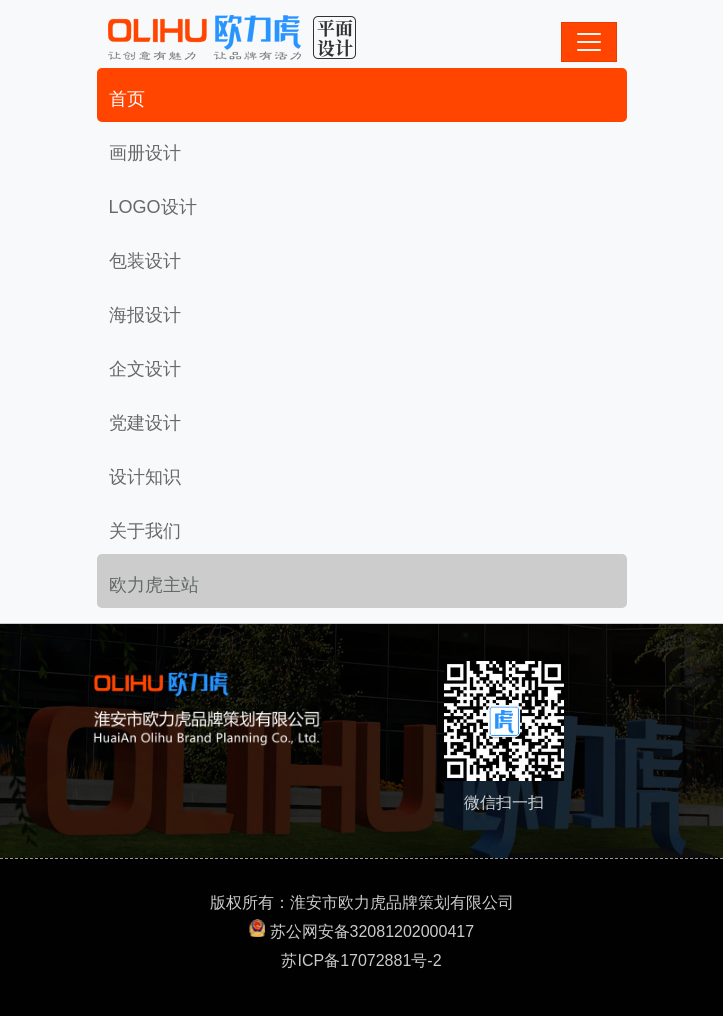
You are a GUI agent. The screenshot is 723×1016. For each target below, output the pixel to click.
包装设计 (145, 261)
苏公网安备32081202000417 (372, 931)
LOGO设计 (153, 207)
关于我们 (145, 531)
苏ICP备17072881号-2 (361, 960)
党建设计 (145, 423)
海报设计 (145, 315)
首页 (127, 99)
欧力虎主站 (154, 585)
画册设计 (145, 153)
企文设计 (145, 369)
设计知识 (145, 477)
